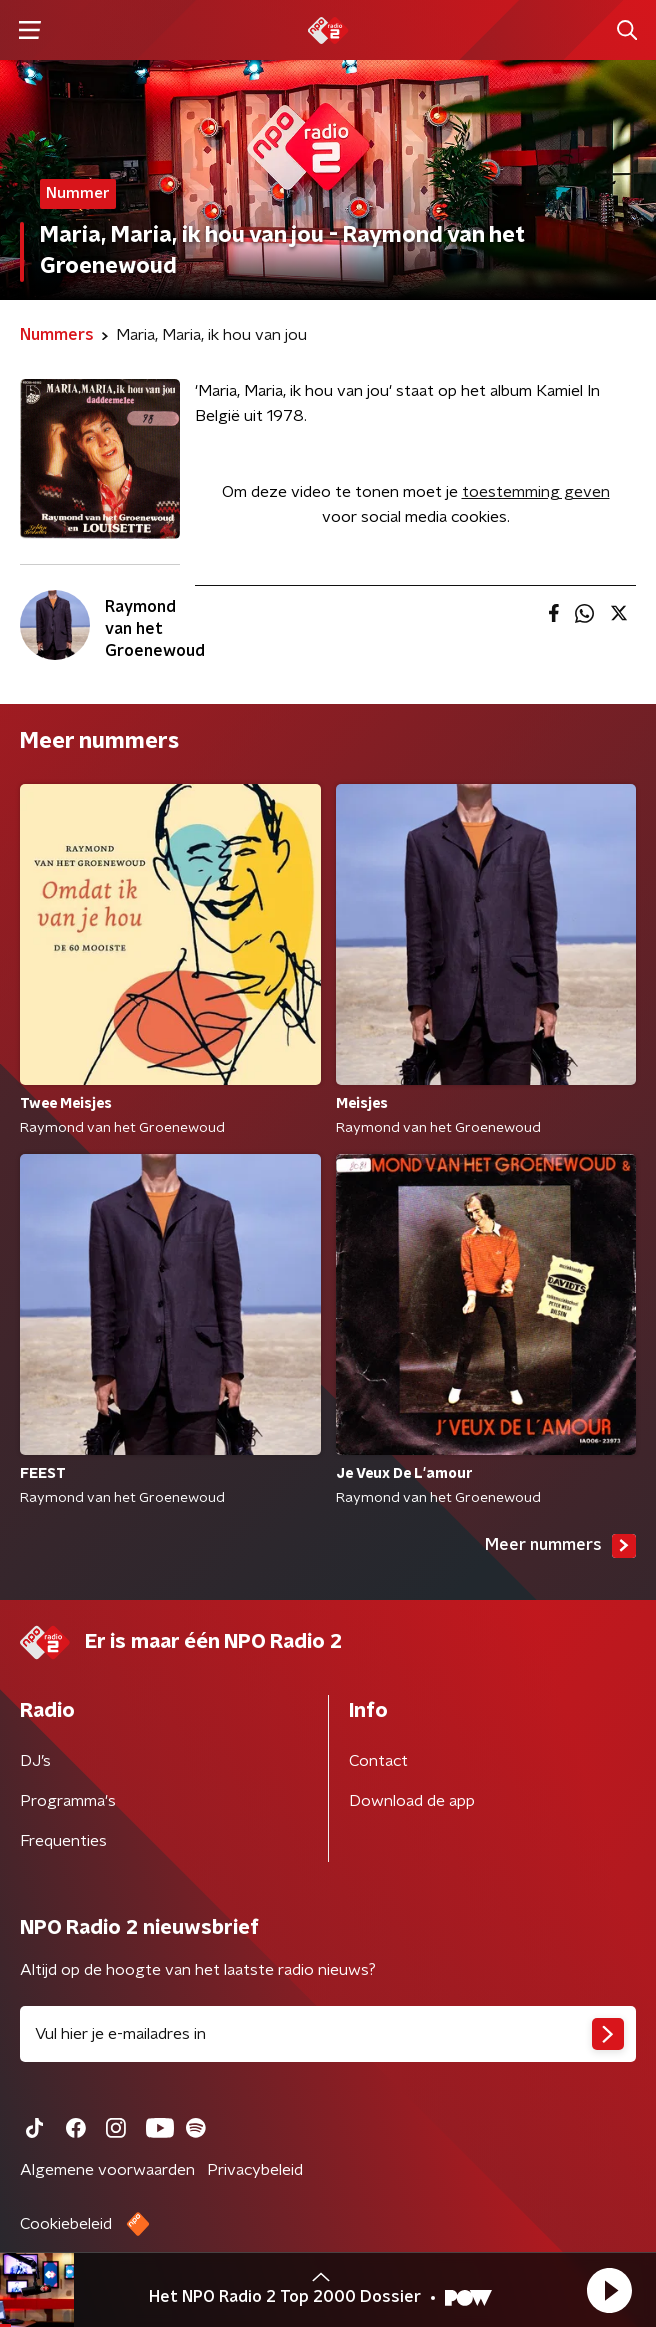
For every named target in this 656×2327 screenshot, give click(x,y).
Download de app (412, 1801)
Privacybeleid (255, 2170)
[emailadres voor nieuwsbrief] (328, 2034)
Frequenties (63, 1841)
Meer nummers (560, 1546)
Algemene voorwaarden (107, 2170)
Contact (378, 1761)
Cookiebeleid (66, 2224)
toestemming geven (536, 492)
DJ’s (35, 1761)
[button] (609, 2290)
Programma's (68, 1801)
